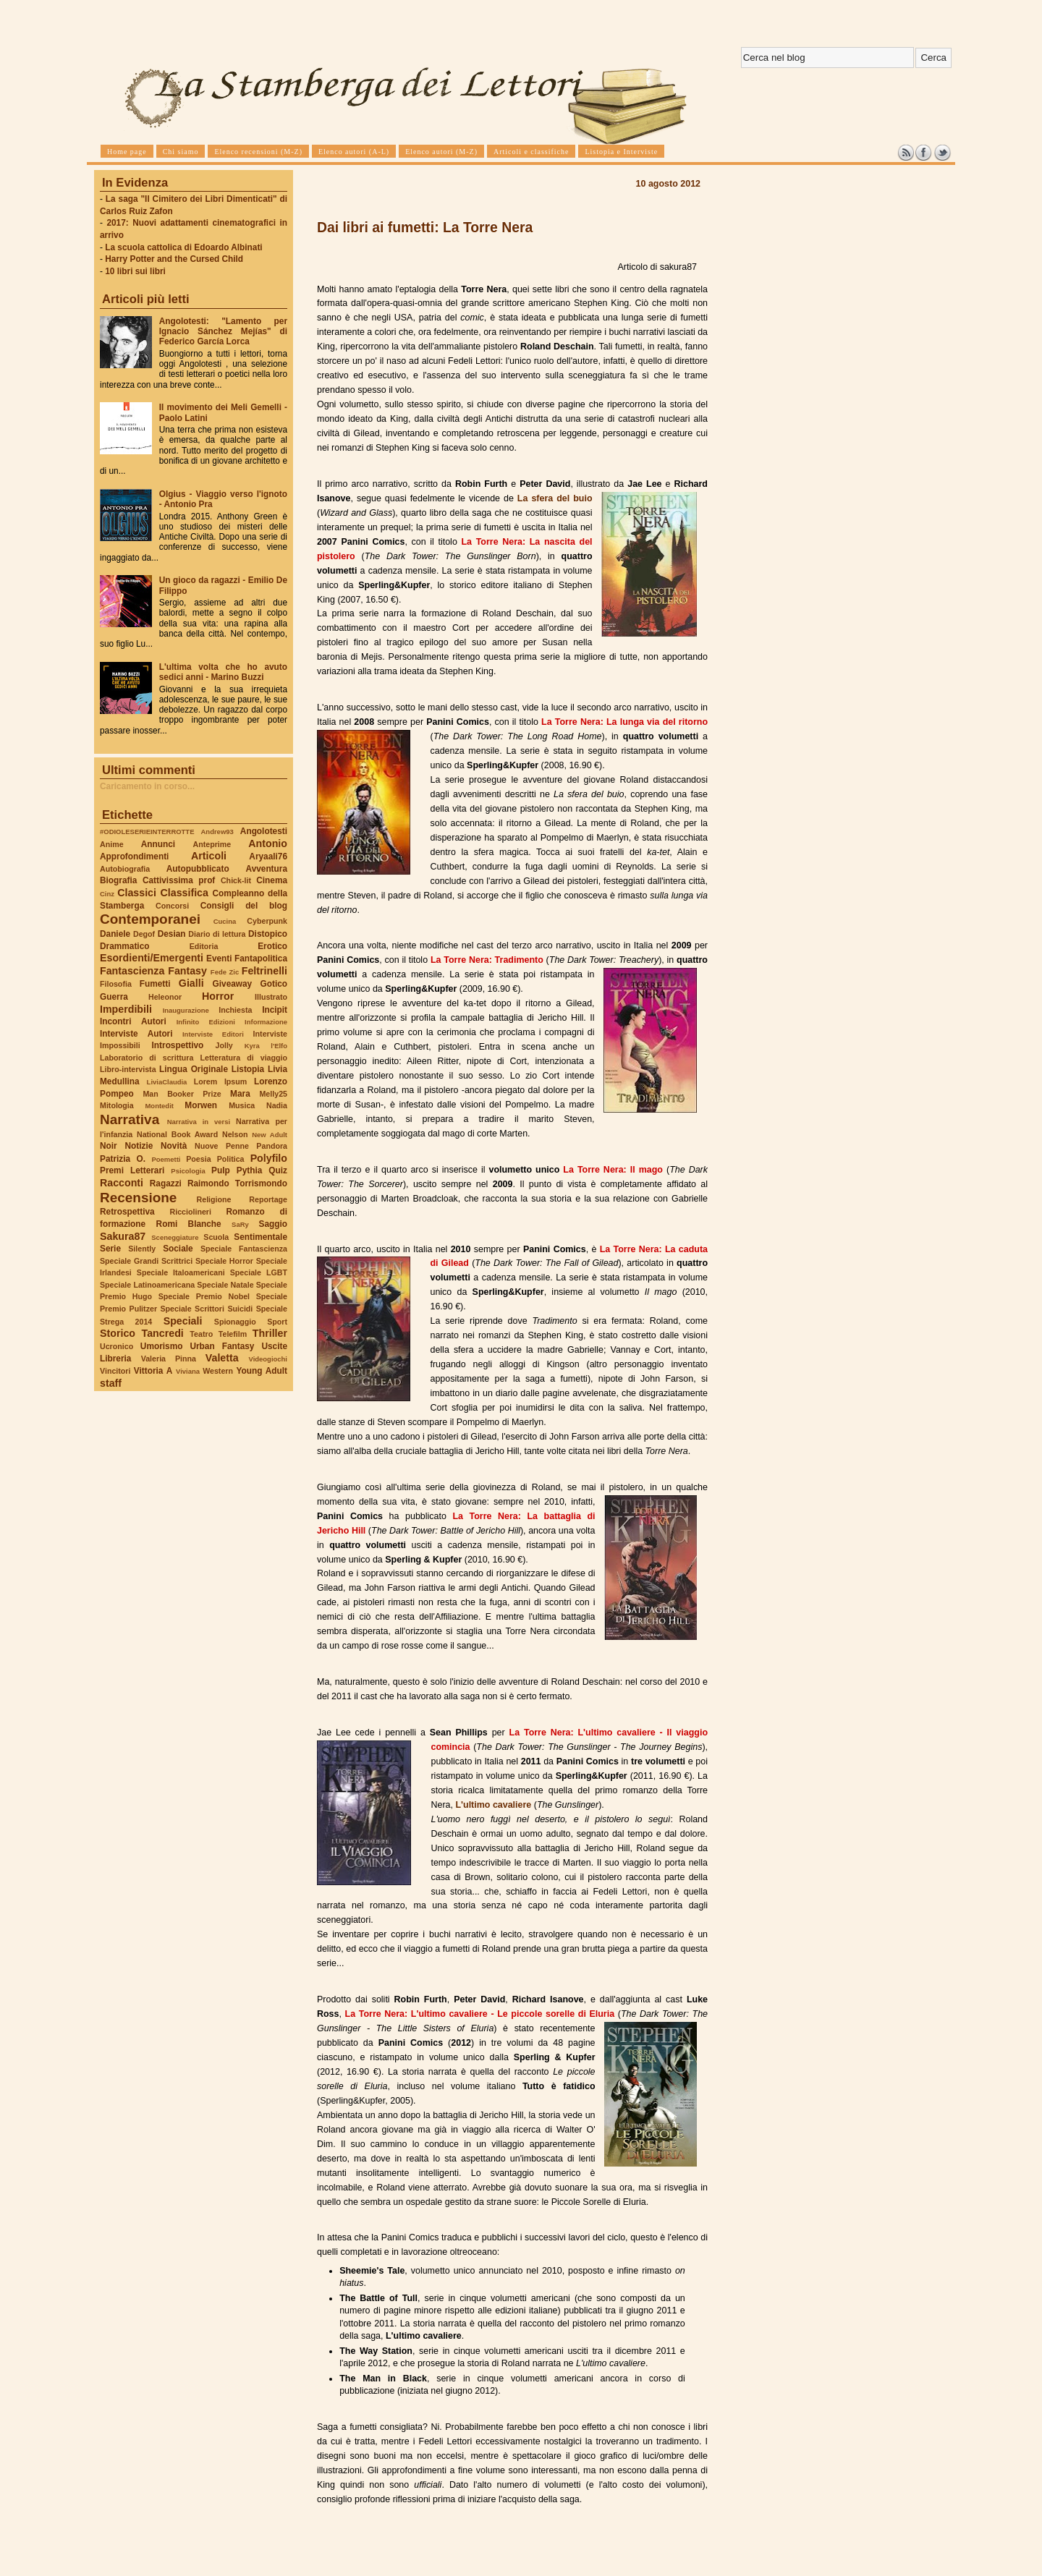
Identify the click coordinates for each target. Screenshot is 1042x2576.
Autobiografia (125, 868)
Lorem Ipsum (220, 1081)
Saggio (273, 1224)
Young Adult (261, 1371)
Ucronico (116, 1346)
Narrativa (129, 1119)
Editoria (204, 946)
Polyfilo (268, 1158)
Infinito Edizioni (206, 1022)
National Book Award (177, 1134)
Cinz (107, 894)
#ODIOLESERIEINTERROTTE (147, 832)
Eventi (219, 958)
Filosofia (116, 983)
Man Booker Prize (182, 1093)
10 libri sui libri (135, 271)
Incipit (274, 1010)
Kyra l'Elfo (266, 1046)
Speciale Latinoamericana (147, 1284)
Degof (144, 934)
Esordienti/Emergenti (151, 958)
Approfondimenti (134, 856)
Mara (240, 1094)
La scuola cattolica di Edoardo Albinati (183, 247)
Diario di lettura (216, 934)
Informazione (266, 1022)
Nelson (235, 1134)
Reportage (268, 1199)
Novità (174, 1146)
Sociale (177, 1249)
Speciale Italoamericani (181, 1272)
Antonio (267, 843)
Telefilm (233, 1334)
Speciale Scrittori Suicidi (206, 1308)
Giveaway (233, 984)
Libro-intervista (128, 1069)
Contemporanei (150, 919)
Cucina (225, 921)
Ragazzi (166, 1183)
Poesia (198, 1159)
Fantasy (187, 971)
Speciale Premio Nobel (204, 1296)
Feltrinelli (264, 971)
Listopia (248, 1069)
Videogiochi (268, 1359)
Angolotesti (263, 831)
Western (218, 1370)
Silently (142, 1248)
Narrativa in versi (198, 1122)
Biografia (118, 880)
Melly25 (273, 1093)
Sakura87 (122, 1236)
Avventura (266, 869)
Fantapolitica (260, 958)
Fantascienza (132, 971)
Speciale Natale (225, 1284)
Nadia (276, 1105)
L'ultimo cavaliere (493, 1805)
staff (111, 1383)
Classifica (184, 892)
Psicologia (188, 1171)
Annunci (158, 844)
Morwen (201, 1105)
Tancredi (163, 1333)
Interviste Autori (136, 1034)
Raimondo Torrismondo (237, 1183)
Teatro (201, 1334)
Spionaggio (235, 1321)
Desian (172, 934)
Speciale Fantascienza (243, 1248)
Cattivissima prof (179, 880)
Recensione (138, 1197)
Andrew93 (217, 832)
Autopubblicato (197, 869)
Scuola (216, 1237)
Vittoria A (153, 1371)
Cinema (271, 880)
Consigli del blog (243, 906)
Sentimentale (260, 1237)
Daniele (115, 934)
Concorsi (172, 905)
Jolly (223, 1045)
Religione (214, 1199)
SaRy (240, 1224)
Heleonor (165, 996)
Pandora (271, 1146)
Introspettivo (178, 1045)
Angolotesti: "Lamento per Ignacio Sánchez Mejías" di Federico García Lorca (223, 331)
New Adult (269, 1135)
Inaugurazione (186, 1010)
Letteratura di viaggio (243, 1057)
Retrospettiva (127, 1212)
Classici (136, 892)
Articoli (208, 856)
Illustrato (271, 996)
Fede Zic (225, 972)
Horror (218, 996)
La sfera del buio (555, 498)
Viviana (188, 1371)
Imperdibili (126, 1009)
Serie (110, 1249)
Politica (231, 1159)
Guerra (114, 997)
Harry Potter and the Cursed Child (174, 259)
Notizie (138, 1146)
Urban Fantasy (222, 1346)
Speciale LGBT (258, 1272)
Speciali (183, 1321)
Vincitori (115, 1370)
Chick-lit (236, 880)
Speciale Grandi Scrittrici (146, 1261)
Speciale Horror (224, 1261)
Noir (108, 1146)
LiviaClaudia (167, 1082)
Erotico (272, 946)
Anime (112, 844)
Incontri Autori (133, 1021)
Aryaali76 (268, 856)
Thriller (270, 1333)
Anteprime (212, 844)
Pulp (220, 1170)
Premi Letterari (132, 1170)
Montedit (159, 1106)
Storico (117, 1333)
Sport (277, 1321)
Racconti (121, 1183)
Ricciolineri (190, 1211)
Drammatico (124, 946)
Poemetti (165, 1159)
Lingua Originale (193, 1069)
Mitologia (117, 1105)
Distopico (267, 934)
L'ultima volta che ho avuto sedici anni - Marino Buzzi (223, 672)
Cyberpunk (267, 921)
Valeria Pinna (168, 1358)
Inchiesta (235, 1010)
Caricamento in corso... (147, 786)
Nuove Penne (222, 1146)
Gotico (273, 984)
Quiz (277, 1170)
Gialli (191, 983)
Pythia (250, 1170)
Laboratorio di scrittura (146, 1057)
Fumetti (155, 984)
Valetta (222, 1358)
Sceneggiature (174, 1237)
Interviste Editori (213, 1034)
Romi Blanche (188, 1224)
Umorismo (161, 1346)
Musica (242, 1105)
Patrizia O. (122, 1159)
